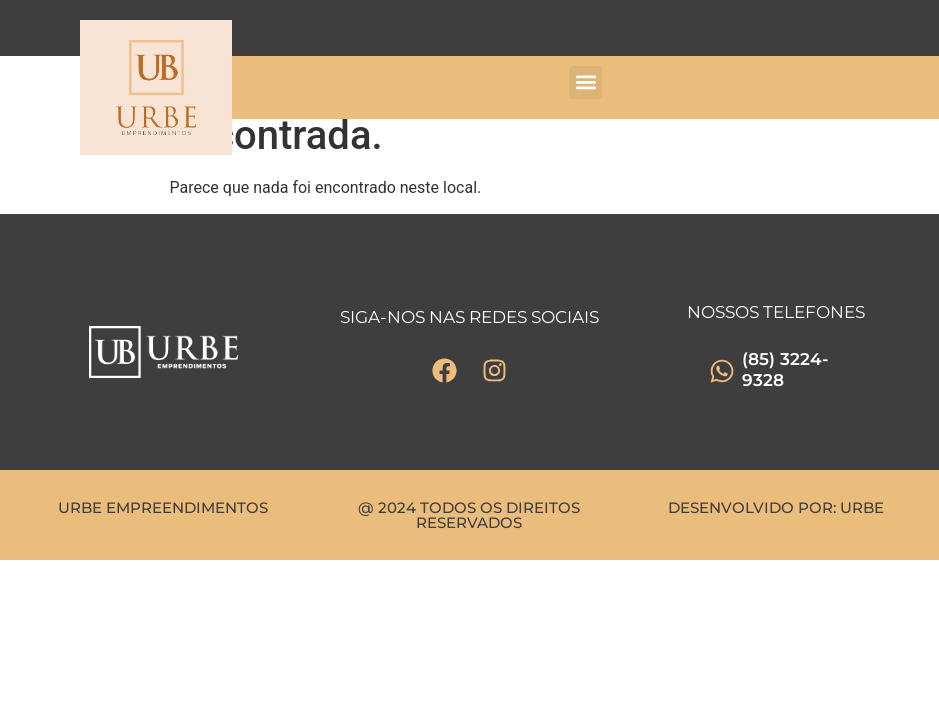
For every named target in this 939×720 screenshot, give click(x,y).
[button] (585, 82)
